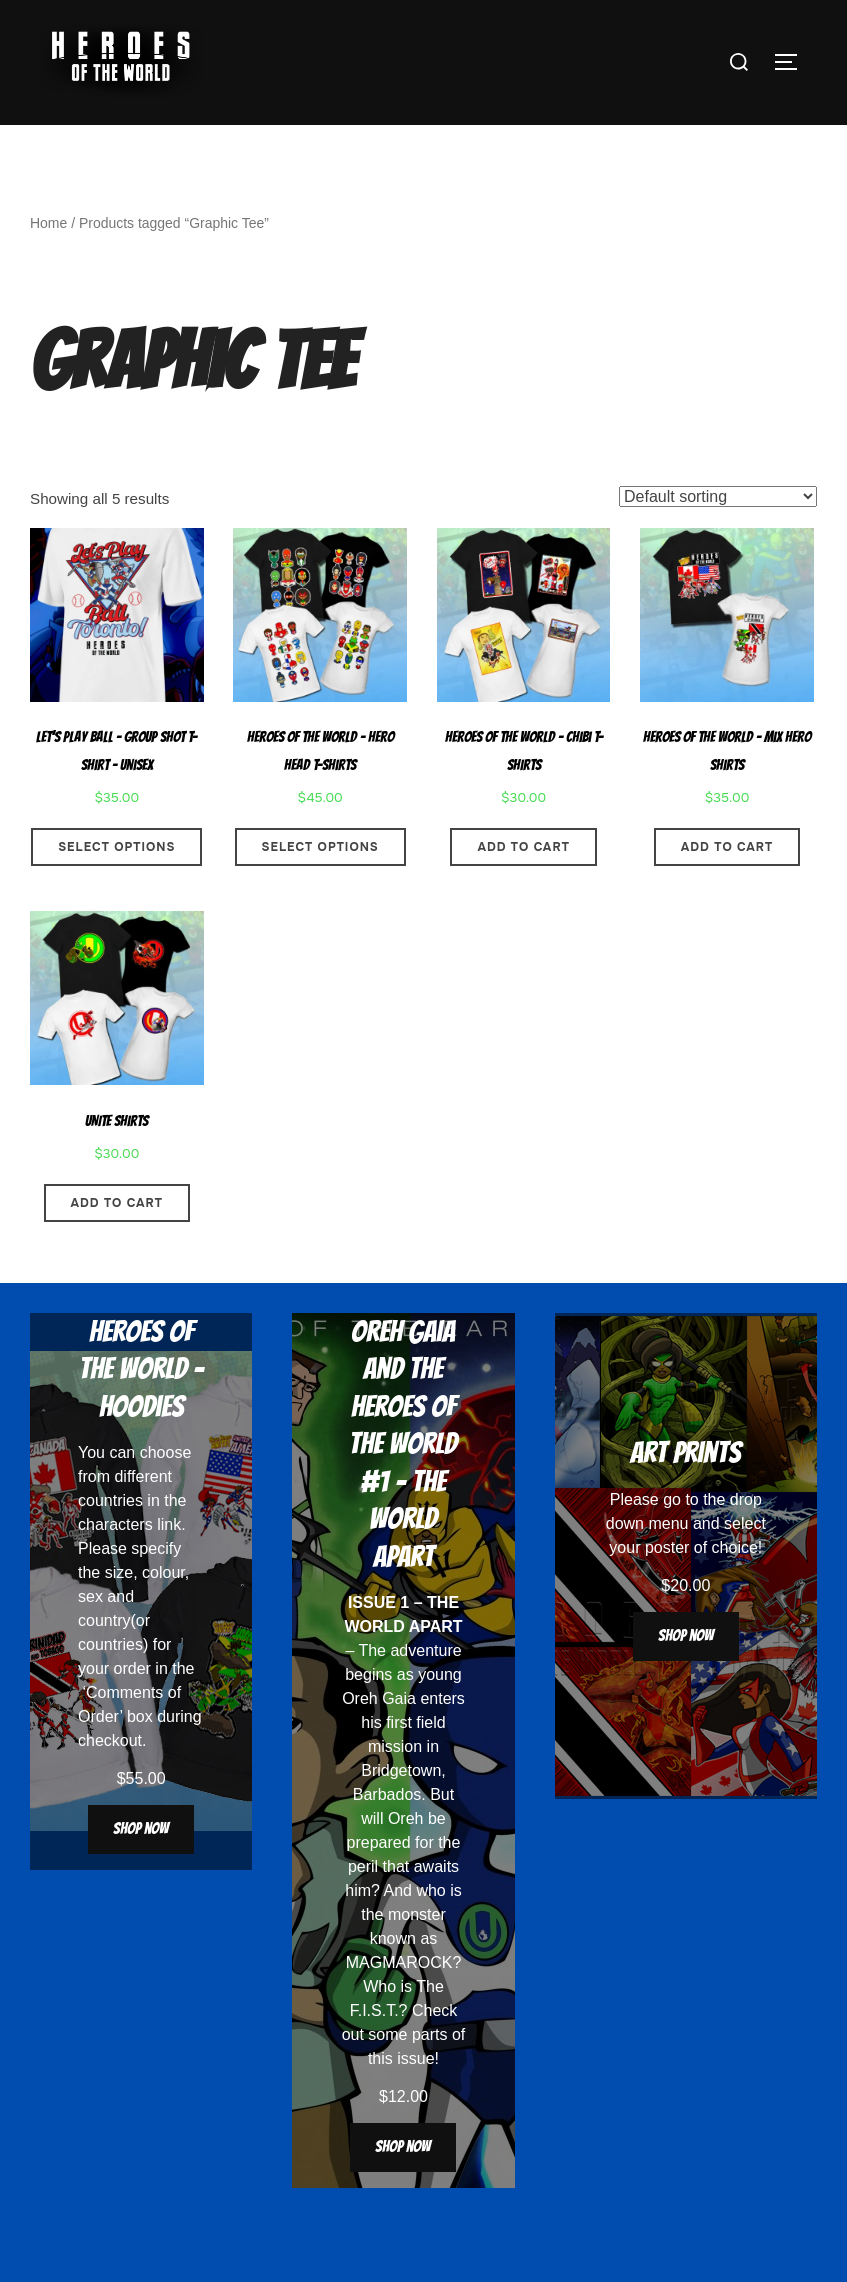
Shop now (141, 1867)
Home (48, 261)
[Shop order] (718, 535)
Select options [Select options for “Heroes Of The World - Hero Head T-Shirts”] (320, 885)
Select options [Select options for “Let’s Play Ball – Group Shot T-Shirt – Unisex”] (116, 885)
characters (115, 1563)
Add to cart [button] (523, 885)
